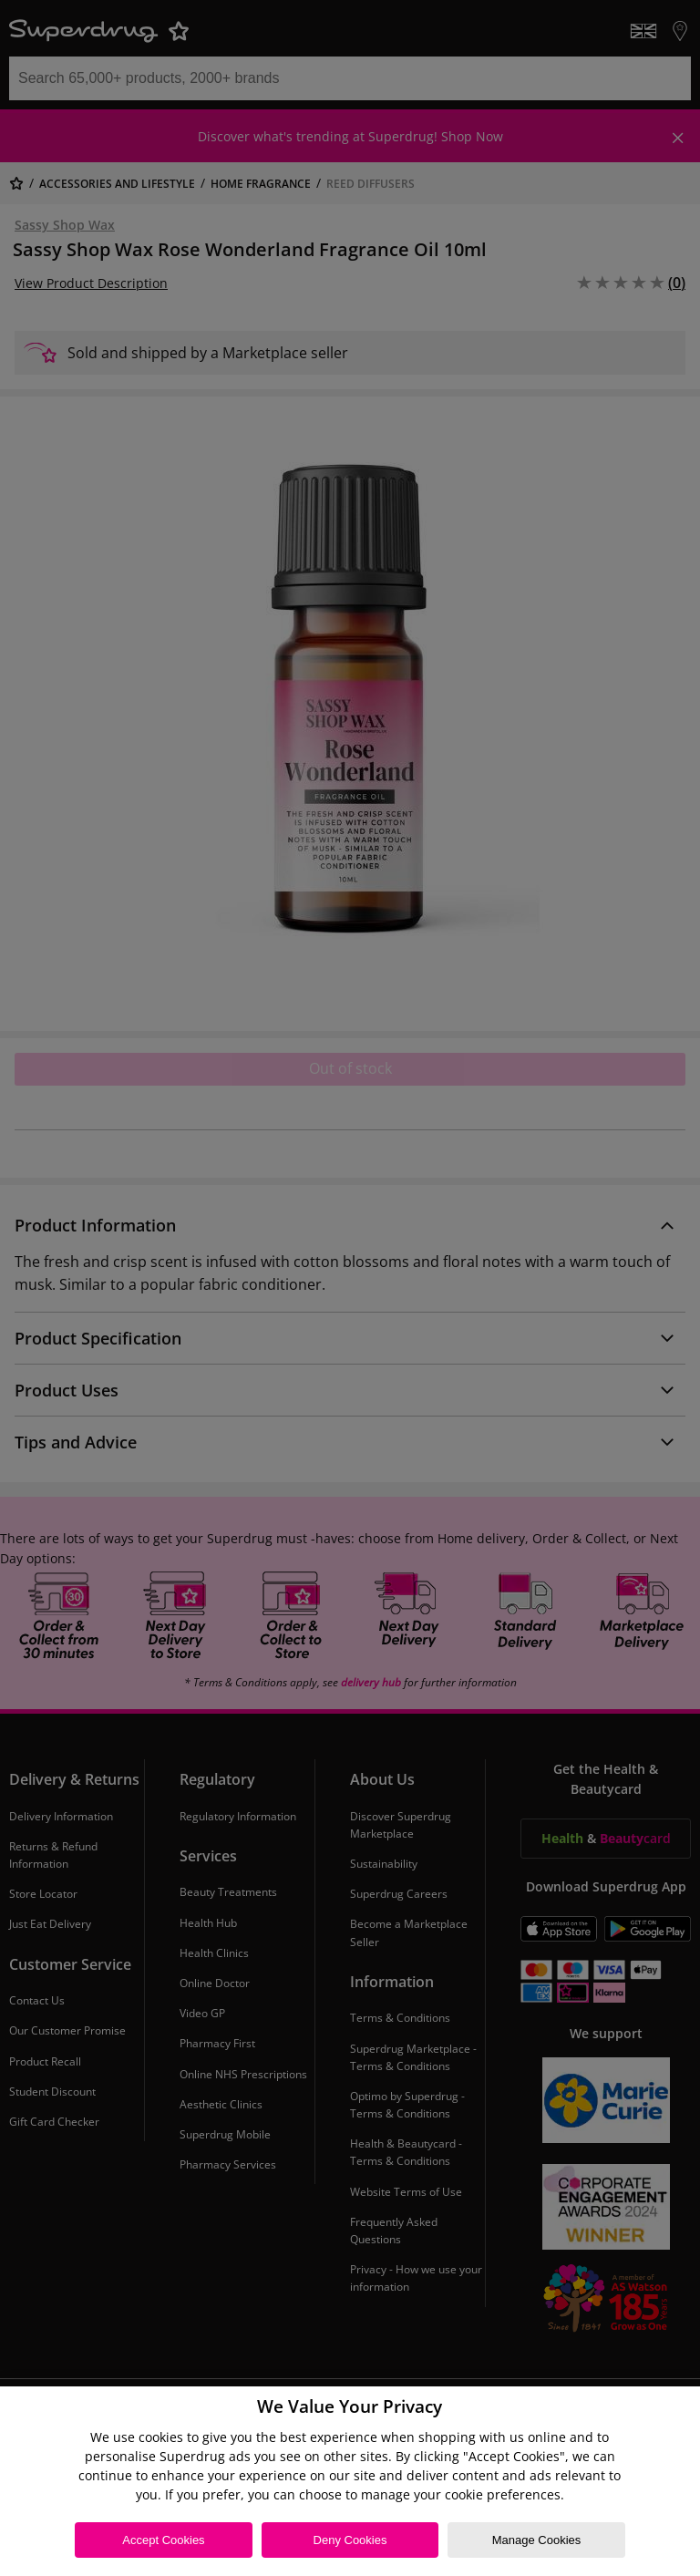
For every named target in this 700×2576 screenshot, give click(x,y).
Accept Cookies (163, 2540)
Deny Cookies (350, 2540)
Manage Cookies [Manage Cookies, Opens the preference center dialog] (537, 2540)
